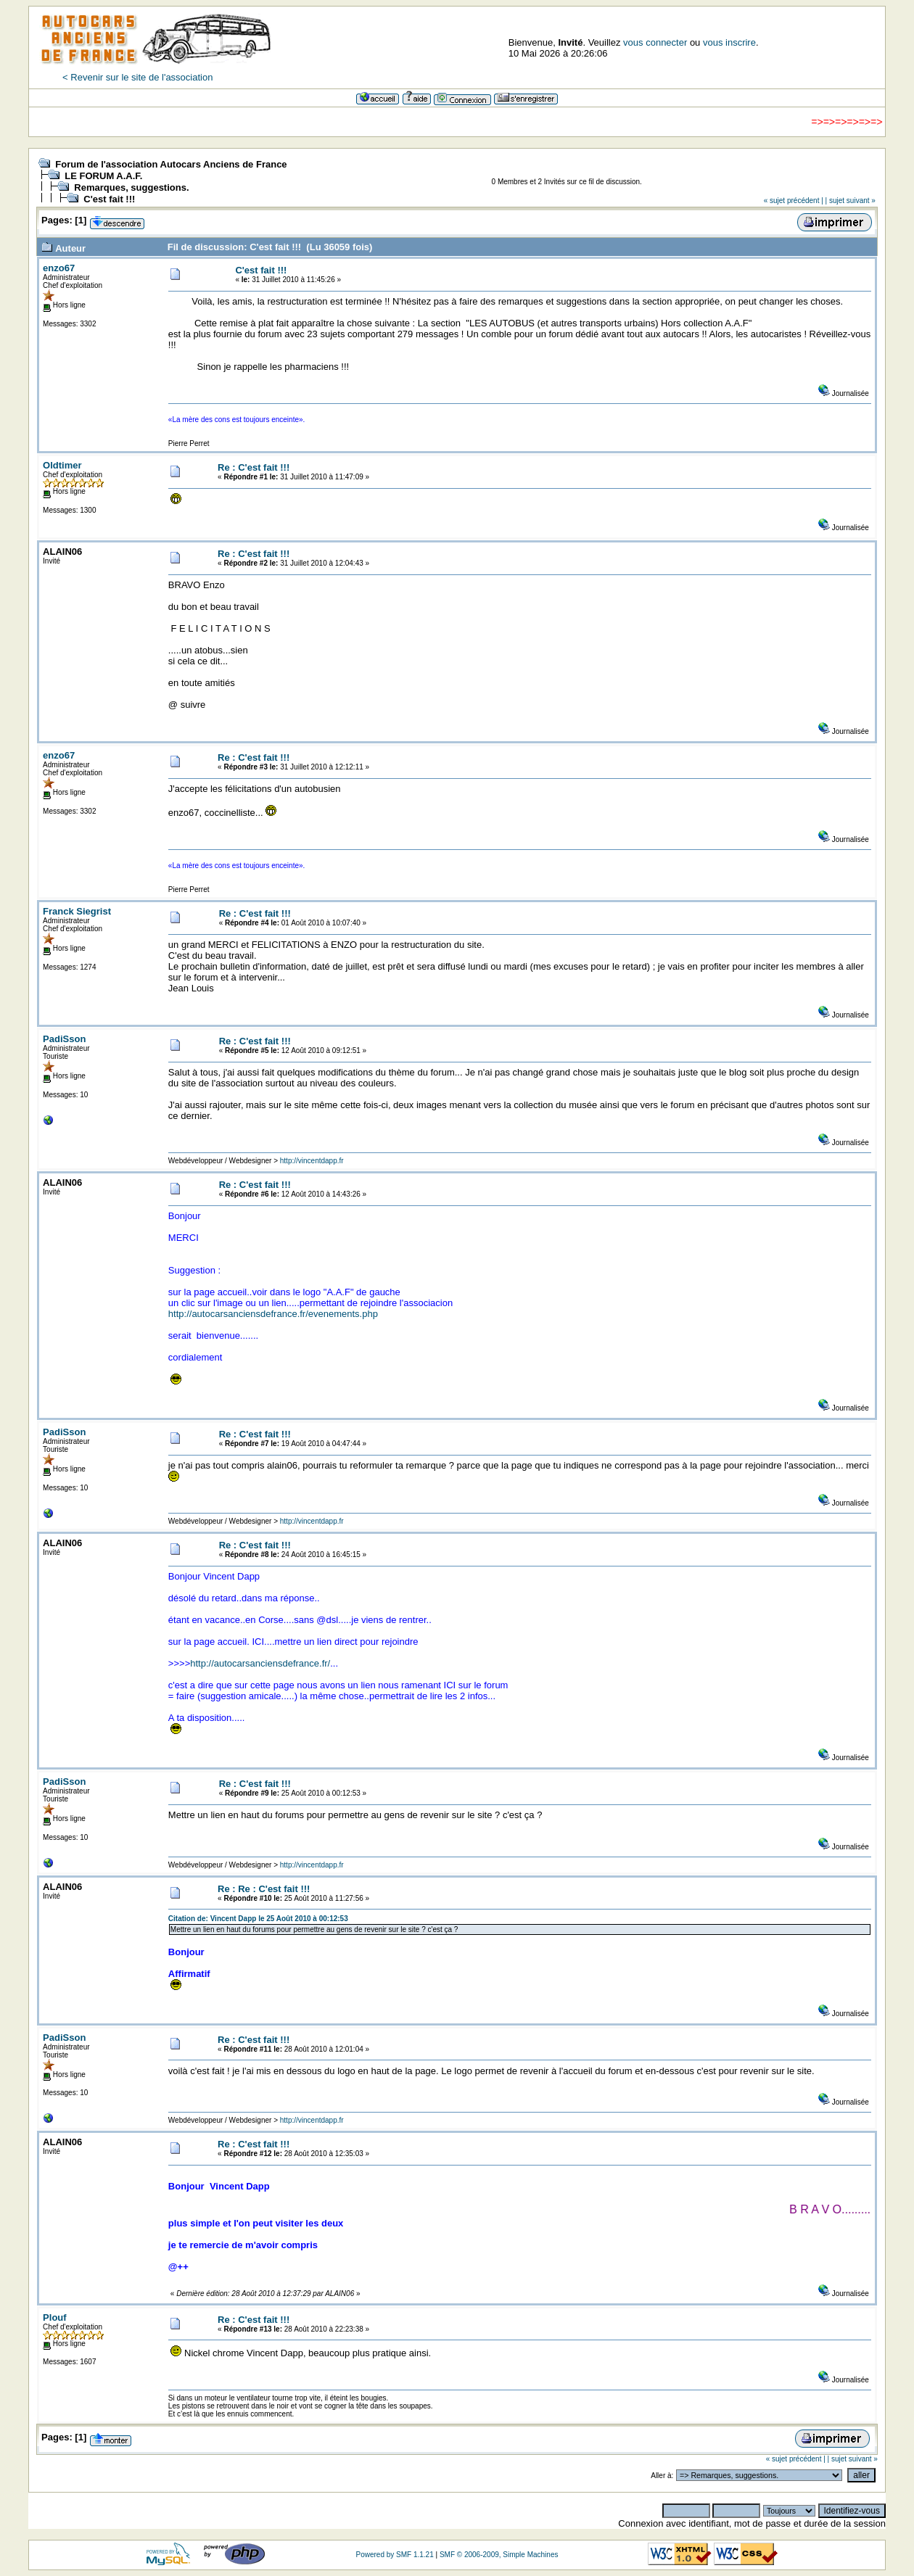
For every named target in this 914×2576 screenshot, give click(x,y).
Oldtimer (62, 465)
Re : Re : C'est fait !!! (264, 1888)
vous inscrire (729, 42)
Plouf (55, 2317)
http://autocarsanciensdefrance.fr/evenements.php (273, 1313)
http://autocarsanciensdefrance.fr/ (260, 1663)
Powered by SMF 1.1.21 (394, 2555)
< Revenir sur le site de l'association (137, 77)
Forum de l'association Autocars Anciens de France (171, 164)
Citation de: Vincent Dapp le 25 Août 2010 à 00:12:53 (258, 1919)
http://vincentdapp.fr (312, 1161)
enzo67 (59, 268)
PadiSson (64, 1038)
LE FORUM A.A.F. (103, 175)
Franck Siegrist (77, 911)
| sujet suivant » (851, 201)
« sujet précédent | (793, 201)
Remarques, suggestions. (131, 187)
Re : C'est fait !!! (253, 467)
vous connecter (655, 42)
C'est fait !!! (109, 199)
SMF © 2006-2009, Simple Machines (499, 2555)
